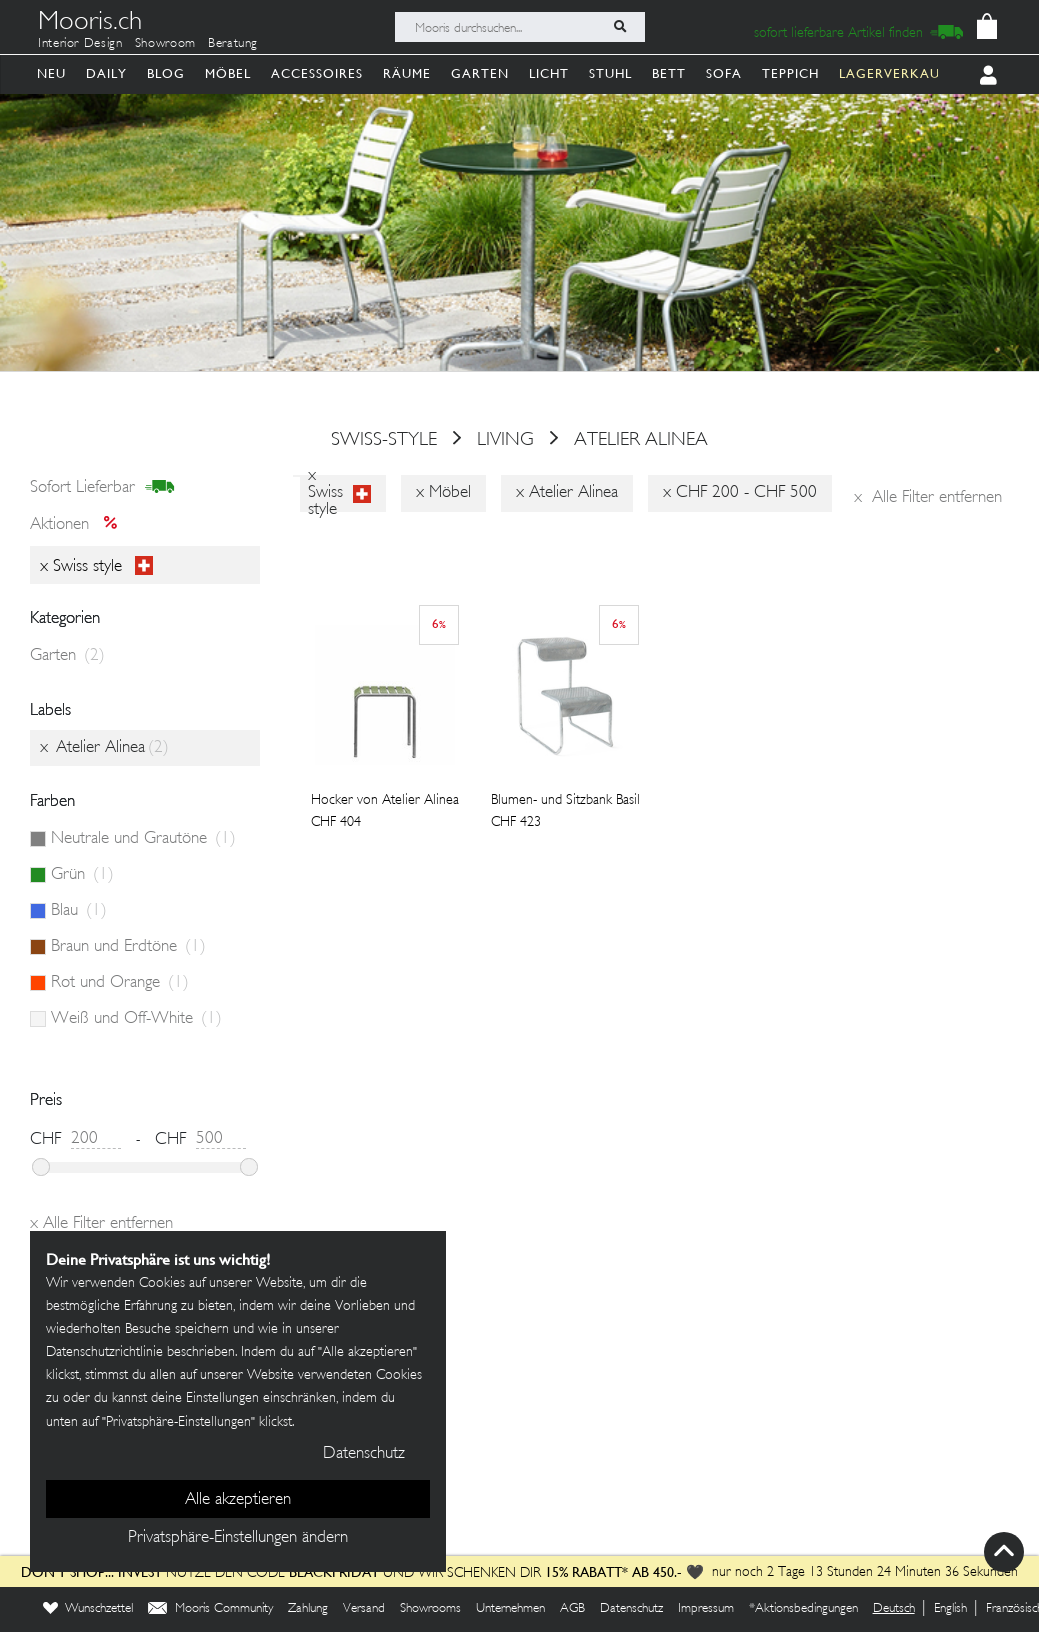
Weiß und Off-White (136, 1019)
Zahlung (308, 1609)
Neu (51, 73)
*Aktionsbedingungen (803, 1609)
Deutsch (894, 1609)
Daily (106, 73)
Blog (166, 73)
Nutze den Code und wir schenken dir (281, 1573)
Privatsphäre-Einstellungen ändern (238, 1538)
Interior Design (80, 44)
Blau (79, 911)
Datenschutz (631, 1609)
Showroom (165, 44)
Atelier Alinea (641, 440)
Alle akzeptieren (238, 1500)
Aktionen (79, 525)
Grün (82, 875)
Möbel (228, 73)
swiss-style (384, 440)
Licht (549, 73)
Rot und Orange (120, 983)
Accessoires (317, 73)
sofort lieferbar (102, 488)
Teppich (790, 73)
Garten (480, 73)
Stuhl (610, 73)
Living (505, 440)
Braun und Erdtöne (128, 947)
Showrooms (430, 1609)
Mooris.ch (90, 24)
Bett (669, 73)
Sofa (724, 73)
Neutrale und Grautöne (143, 839)
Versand (364, 1609)
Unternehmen (510, 1609)
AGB (572, 1609)
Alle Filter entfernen (928, 498)
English (950, 1609)
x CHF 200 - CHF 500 (740, 493)
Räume (407, 73)
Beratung (233, 44)
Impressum (706, 1609)
